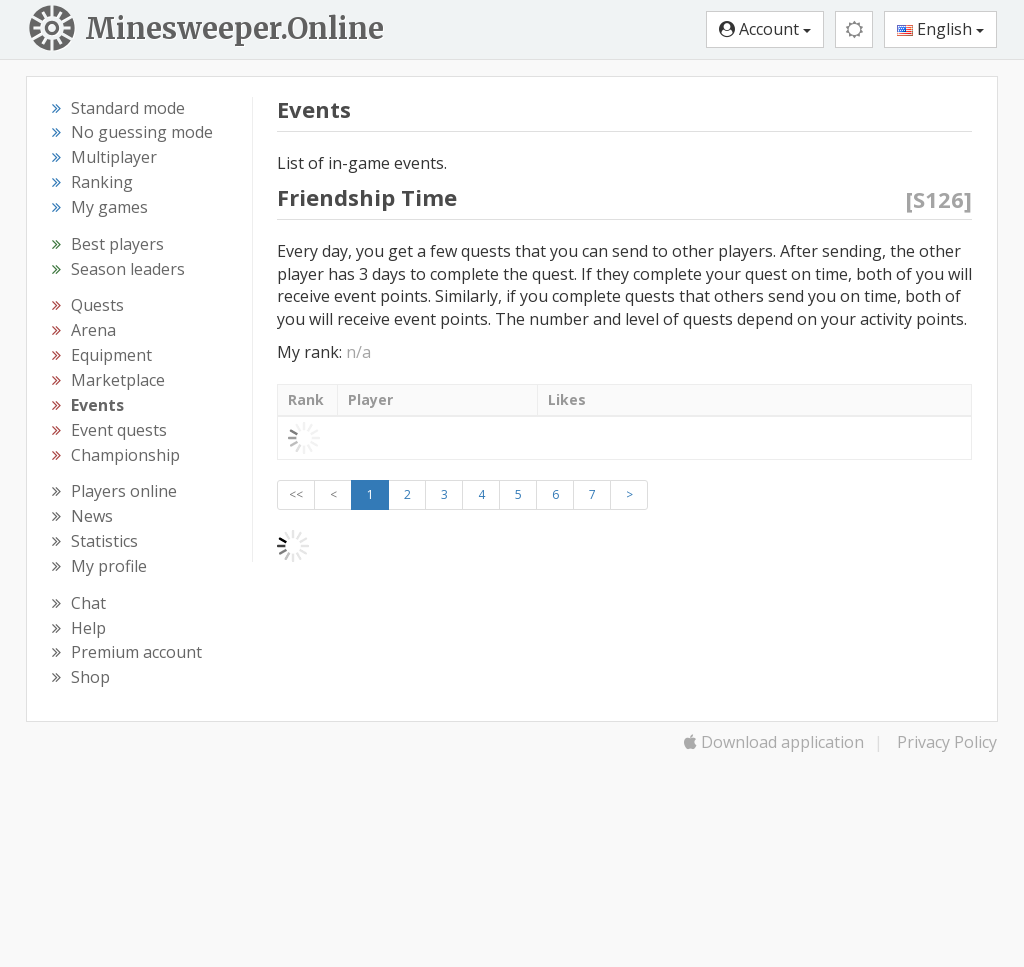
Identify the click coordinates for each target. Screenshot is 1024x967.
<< (296, 494)
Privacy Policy (947, 742)
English (940, 29)
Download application (774, 742)
